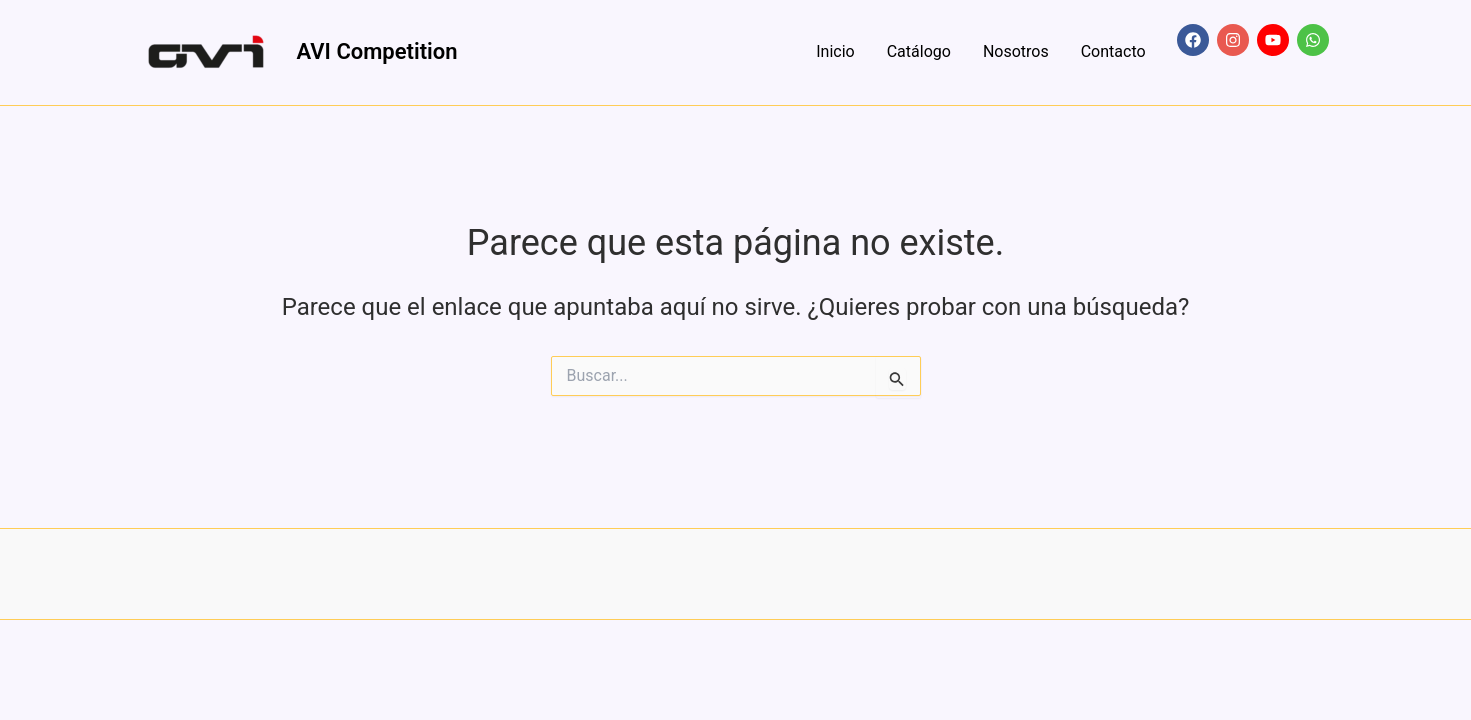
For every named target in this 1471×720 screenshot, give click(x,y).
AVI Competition (377, 51)
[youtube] (1275, 40)
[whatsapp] (1311, 40)
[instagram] (1235, 40)
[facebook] (1195, 40)
